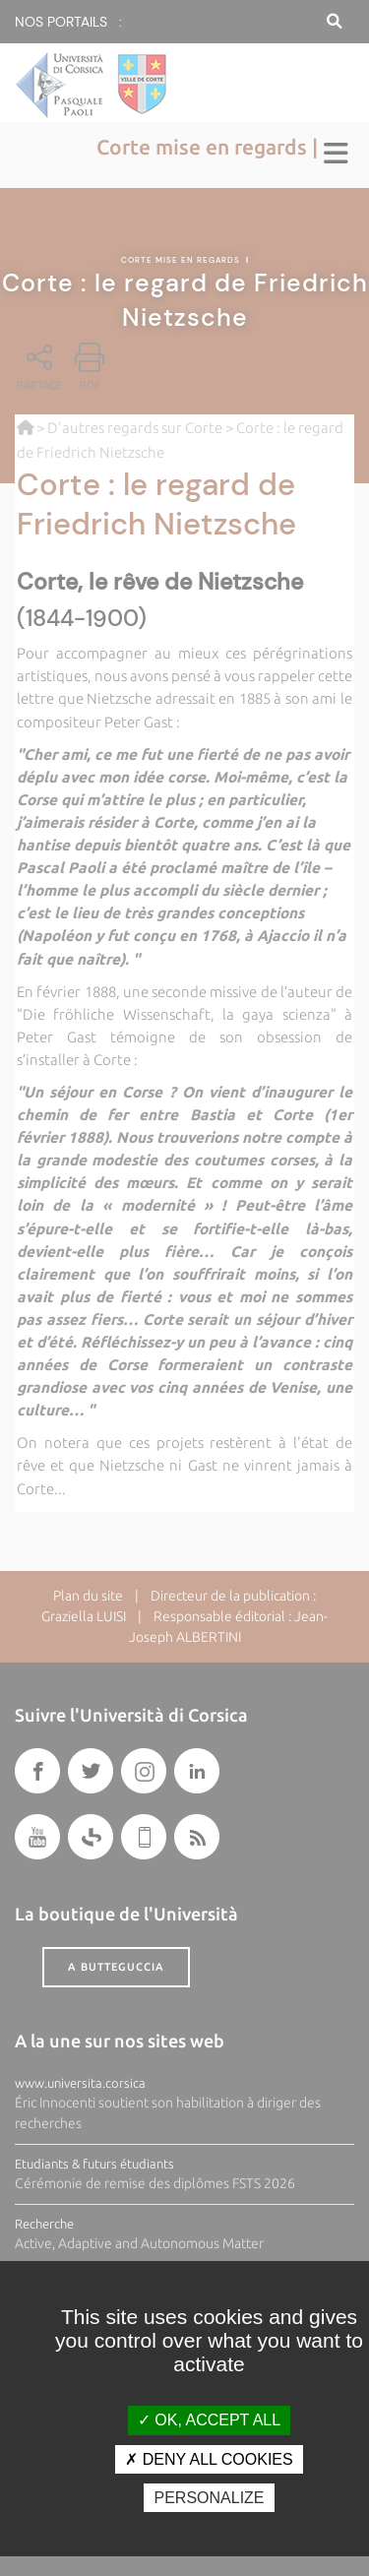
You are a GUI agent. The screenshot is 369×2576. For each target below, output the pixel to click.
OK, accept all (209, 2420)
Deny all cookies (208, 2459)
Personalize (209, 2497)
